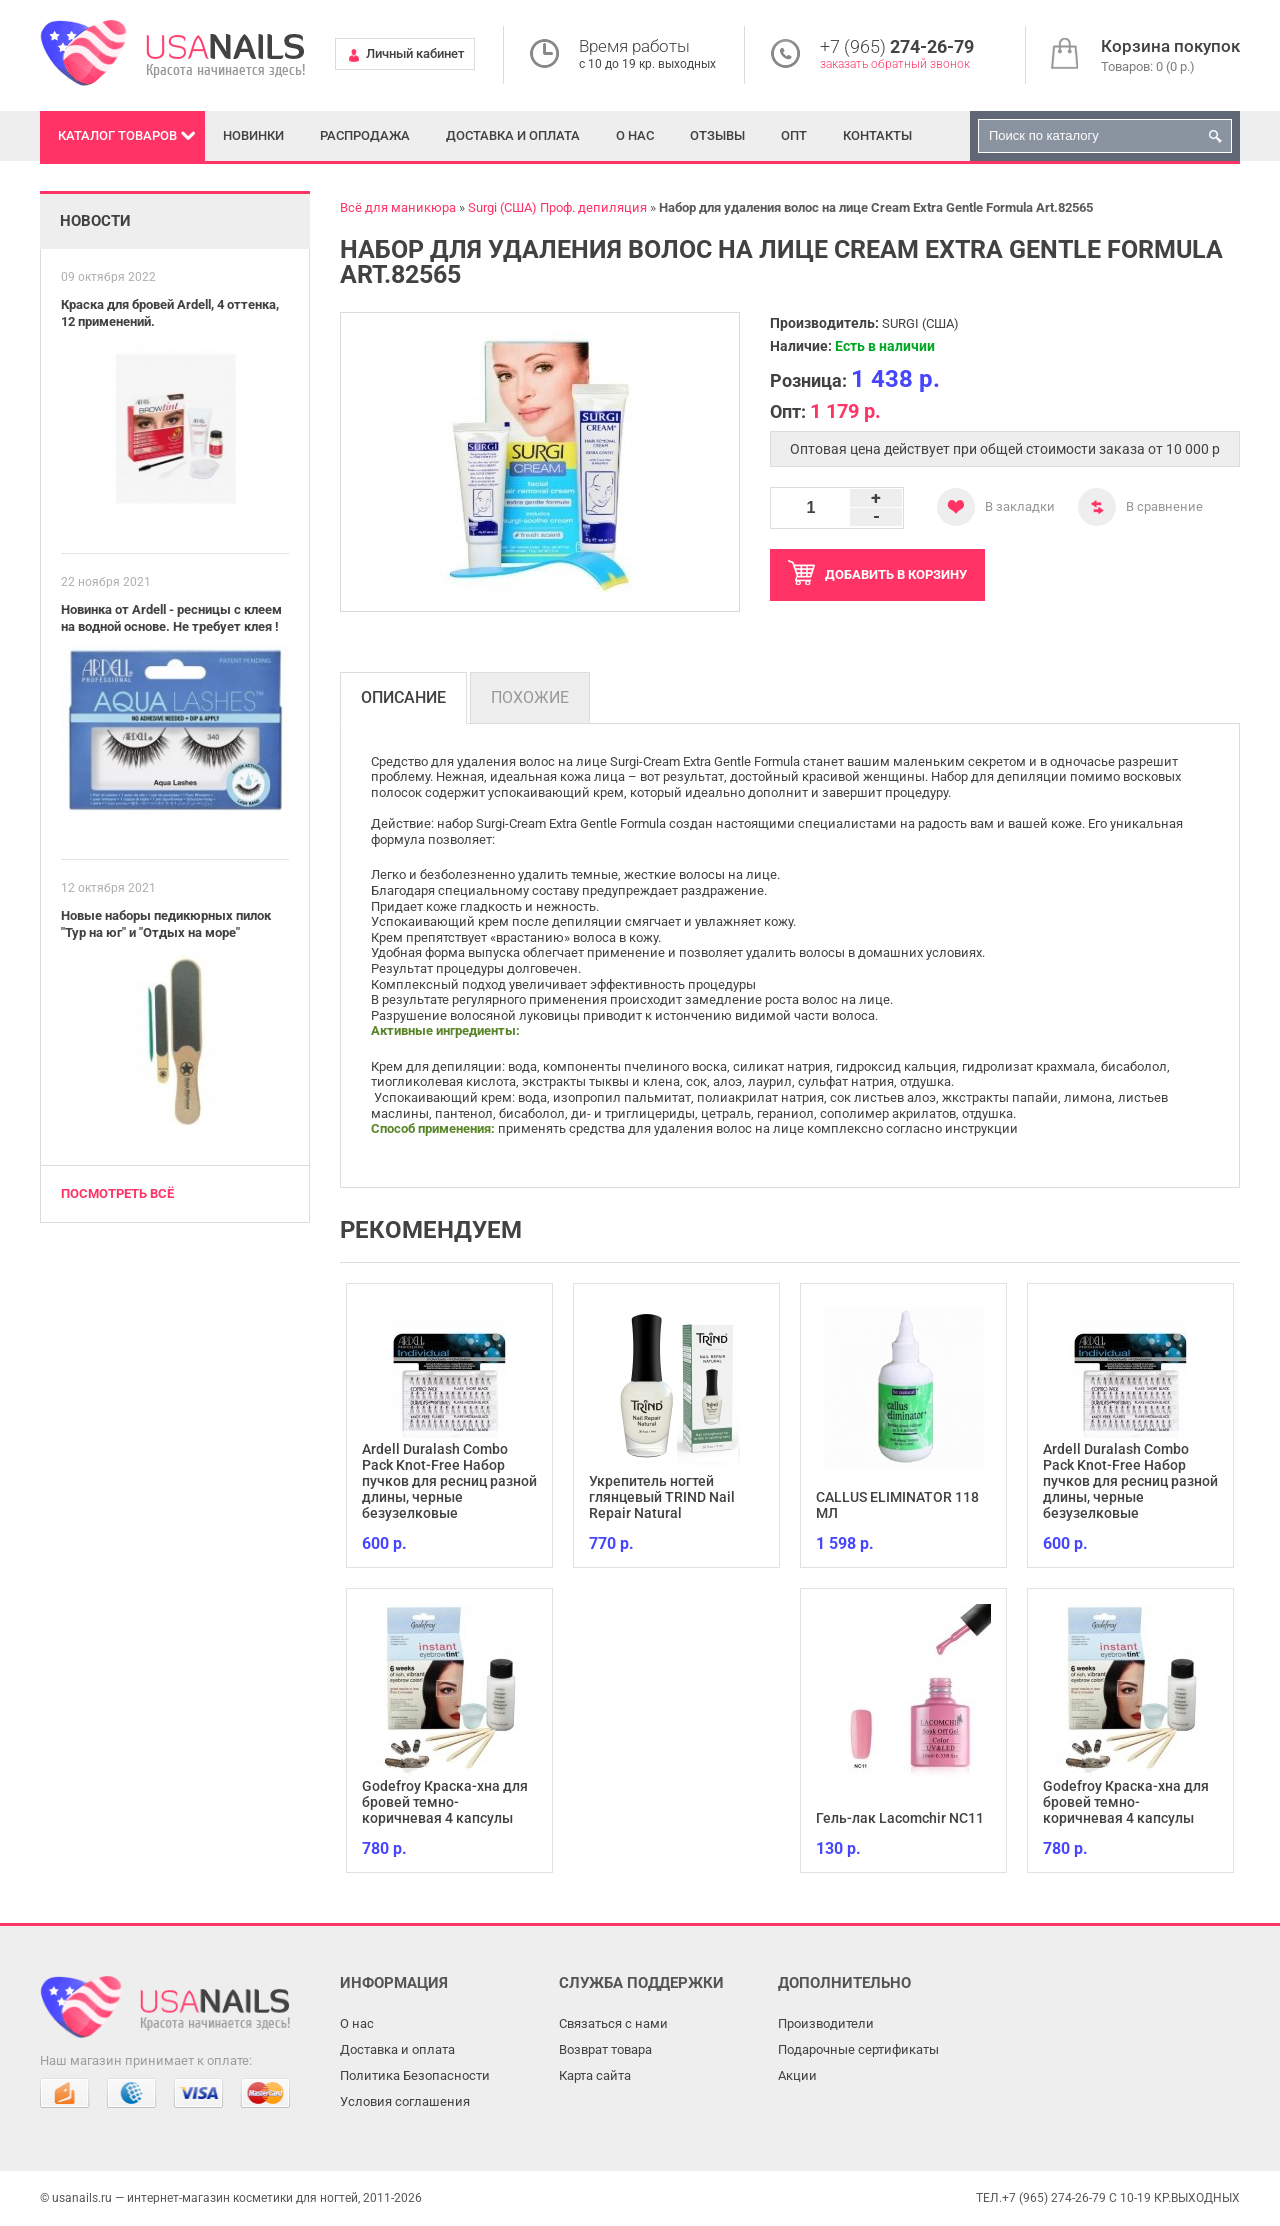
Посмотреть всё (117, 1193)
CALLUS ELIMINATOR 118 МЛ (897, 1505)
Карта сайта (595, 2075)
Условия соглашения (405, 2101)
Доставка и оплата (513, 135)
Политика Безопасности (415, 2075)
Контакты (877, 135)
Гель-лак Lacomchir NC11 (900, 1818)
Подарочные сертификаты (858, 2049)
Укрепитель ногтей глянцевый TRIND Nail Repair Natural (662, 1497)
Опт (794, 135)
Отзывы (717, 135)
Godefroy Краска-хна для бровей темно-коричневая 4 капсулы (445, 1802)
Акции (797, 2075)
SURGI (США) (920, 323)
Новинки (253, 135)
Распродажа (365, 135)
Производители (826, 2023)
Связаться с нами (613, 2023)
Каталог (117, 135)
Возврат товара (605, 2049)
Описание (403, 697)
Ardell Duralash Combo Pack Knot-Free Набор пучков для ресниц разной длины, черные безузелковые (449, 1481)
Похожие (530, 697)
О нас (635, 135)
